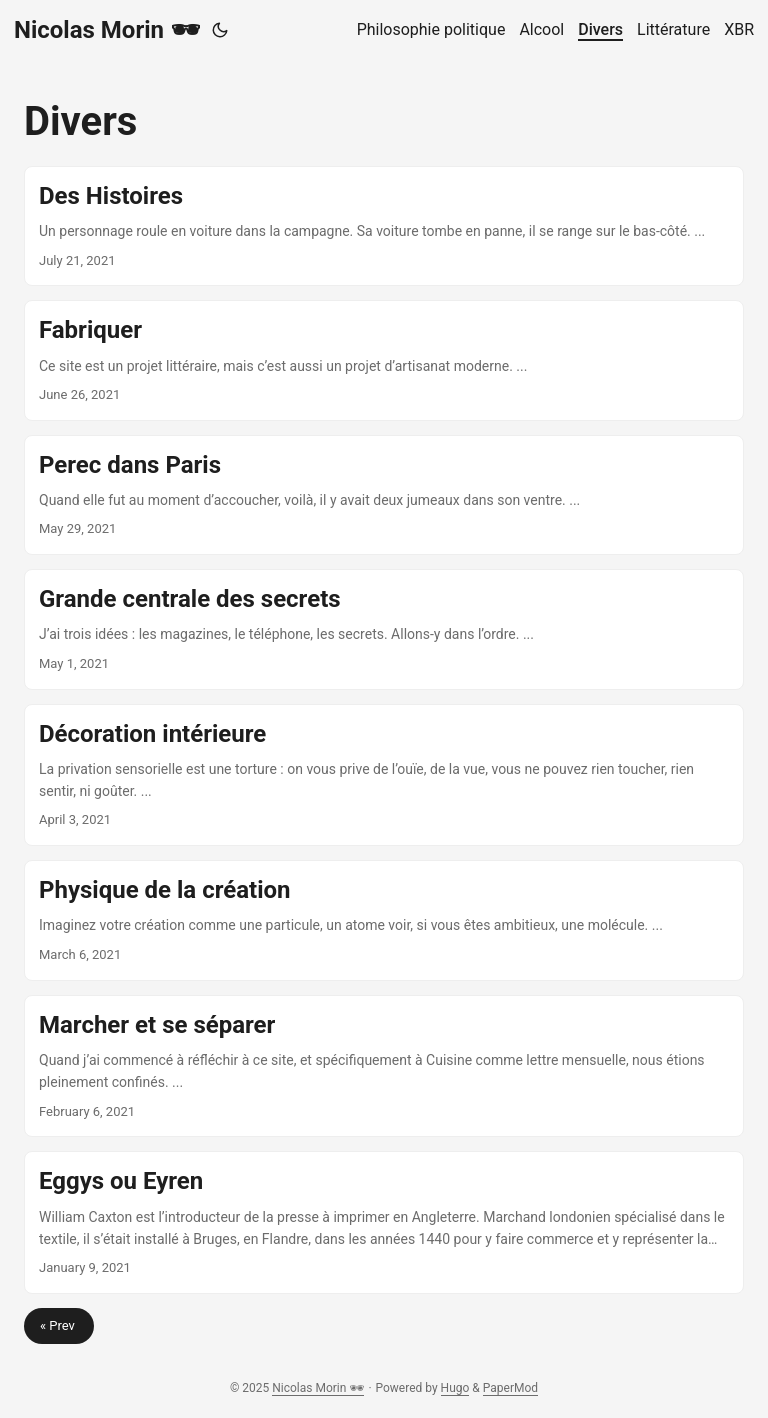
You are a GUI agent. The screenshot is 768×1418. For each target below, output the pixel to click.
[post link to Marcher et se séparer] (384, 1066)
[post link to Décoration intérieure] (384, 775)
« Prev (59, 1325)
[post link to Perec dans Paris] (384, 495)
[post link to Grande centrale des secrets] (384, 629)
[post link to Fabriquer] (384, 360)
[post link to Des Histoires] (384, 226)
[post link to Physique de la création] (384, 920)
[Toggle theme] (220, 30)
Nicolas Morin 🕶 (107, 30)
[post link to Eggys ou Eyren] (384, 1222)
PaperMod (510, 1388)
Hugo (455, 1388)
